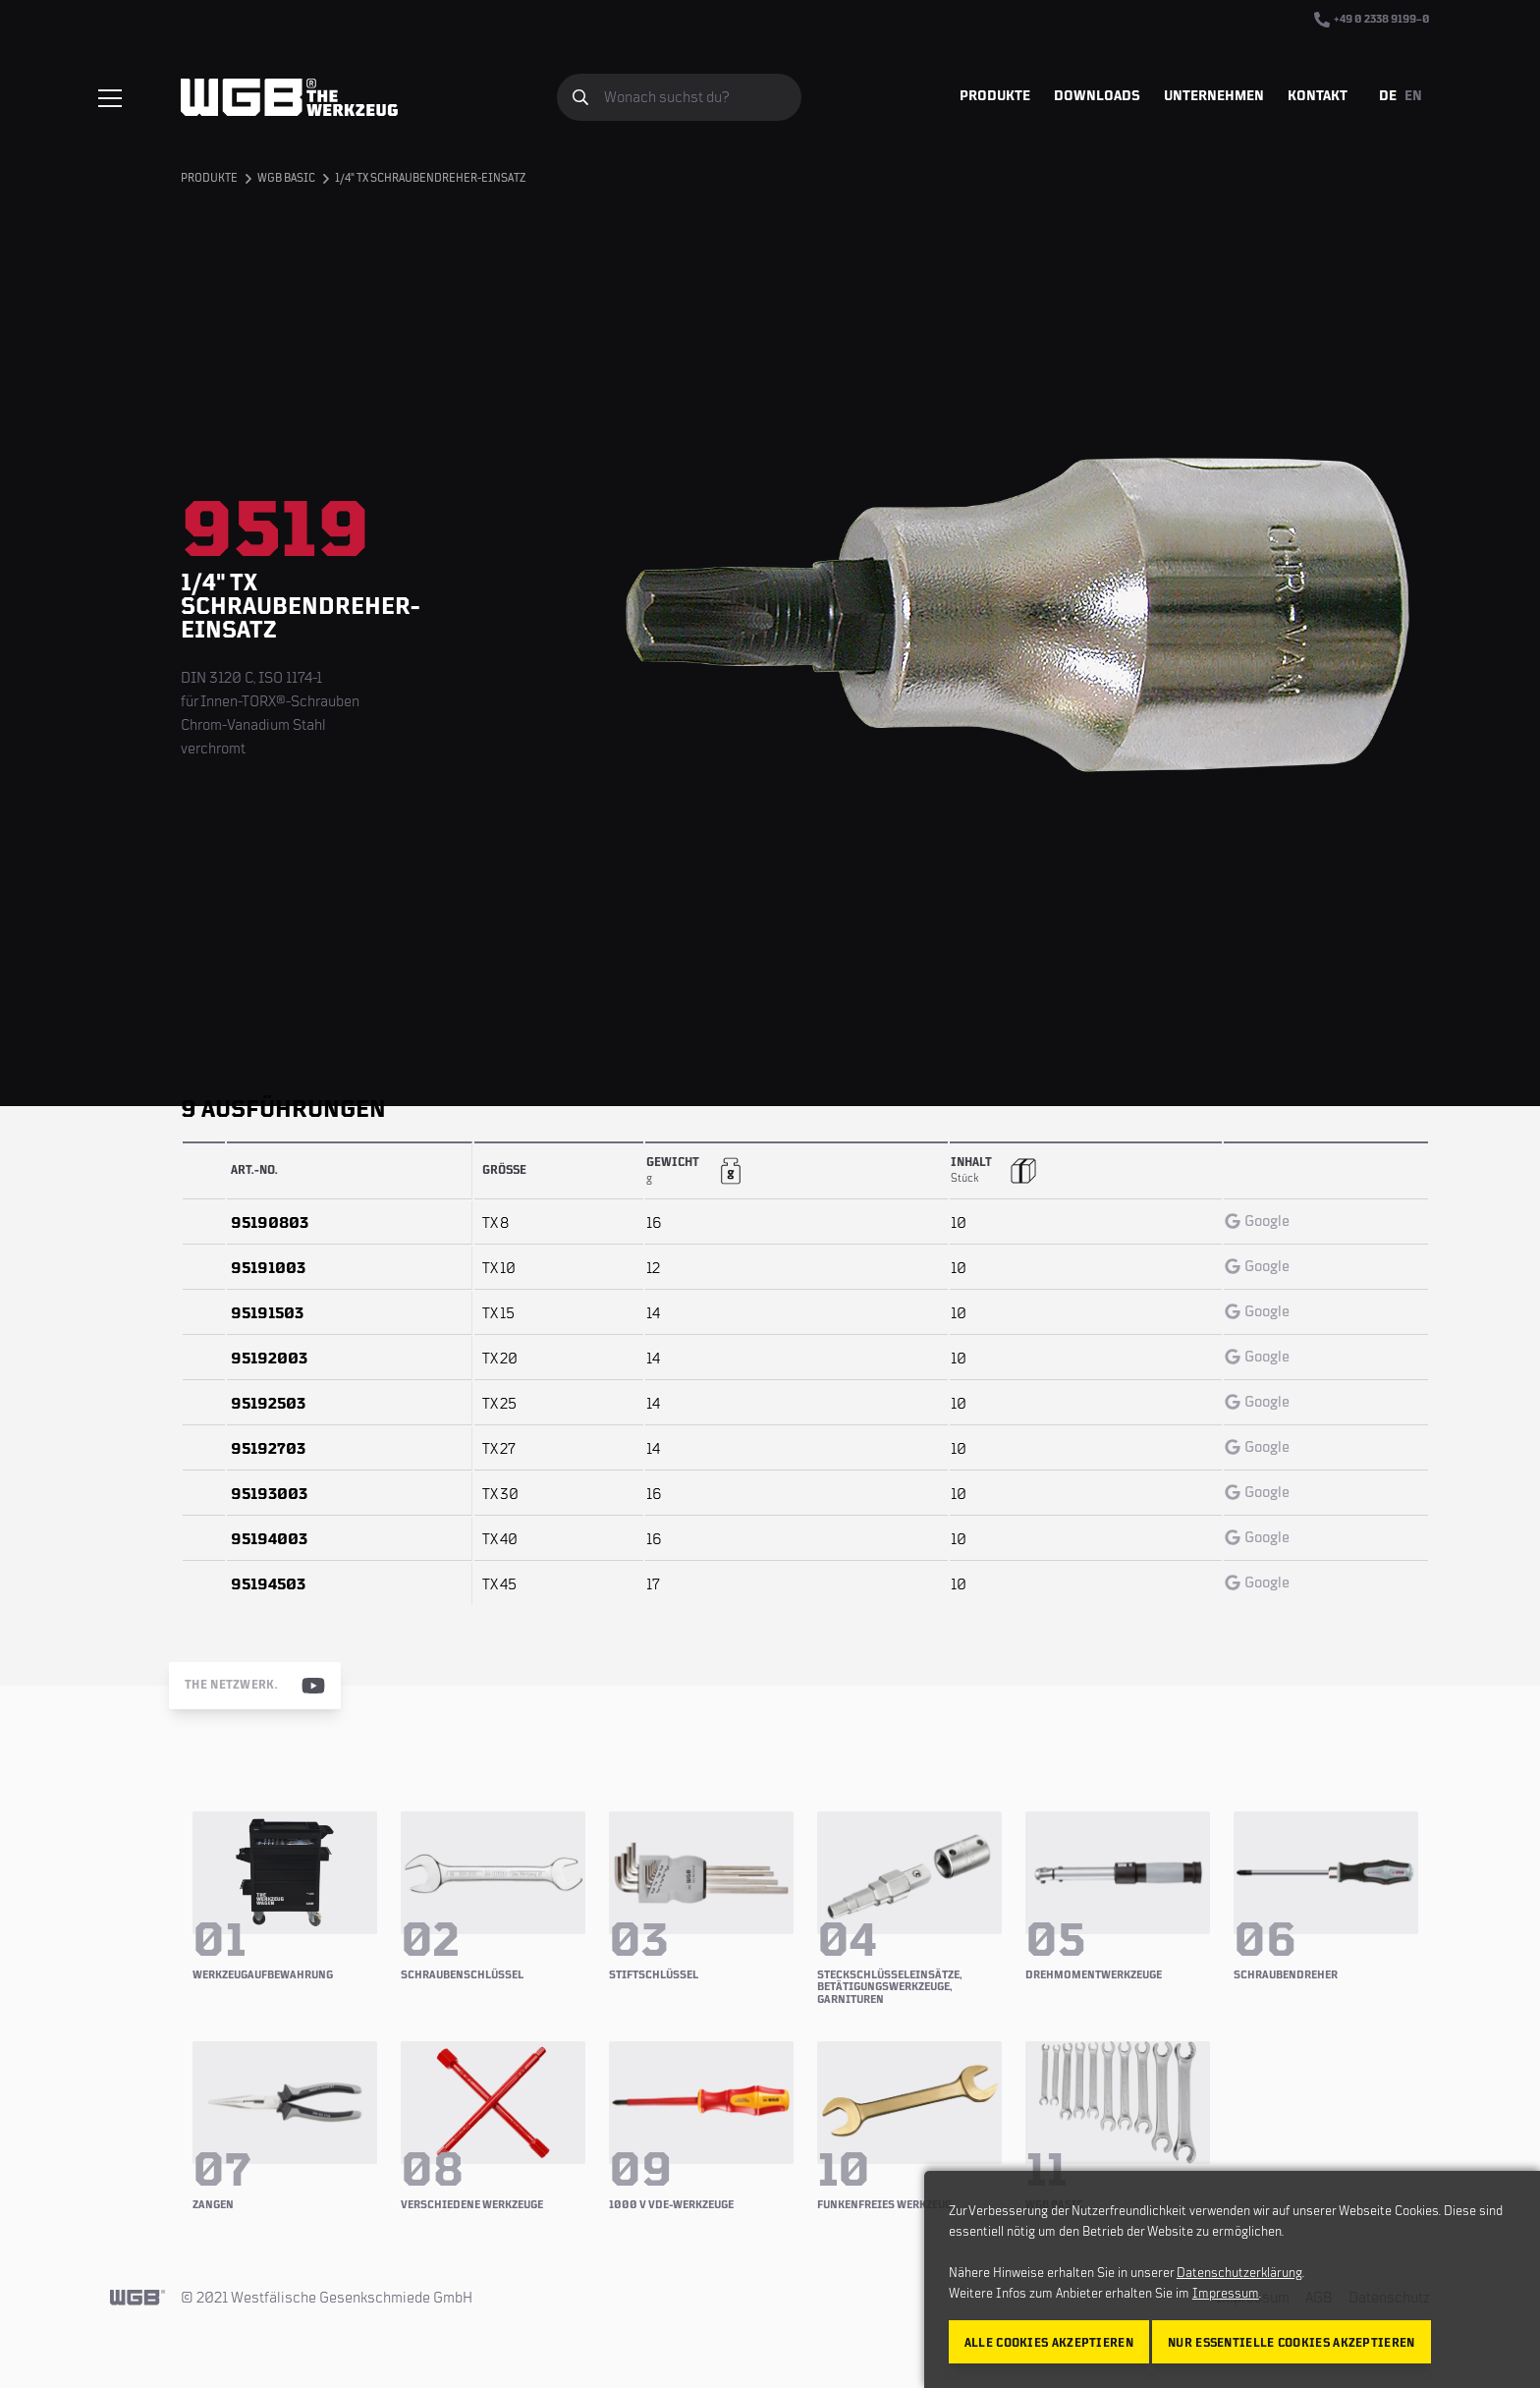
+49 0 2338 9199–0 (1372, 20)
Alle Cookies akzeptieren (1048, 2343)
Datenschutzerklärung (1239, 2273)
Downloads (1097, 96)
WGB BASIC (286, 178)
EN (1413, 96)
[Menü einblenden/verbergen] (110, 98)
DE (1388, 96)
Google (1257, 1221)
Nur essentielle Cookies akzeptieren (1291, 2343)
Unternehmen (1214, 96)
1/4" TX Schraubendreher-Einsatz (430, 178)
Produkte (995, 96)
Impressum (1225, 2294)
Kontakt (1318, 96)
